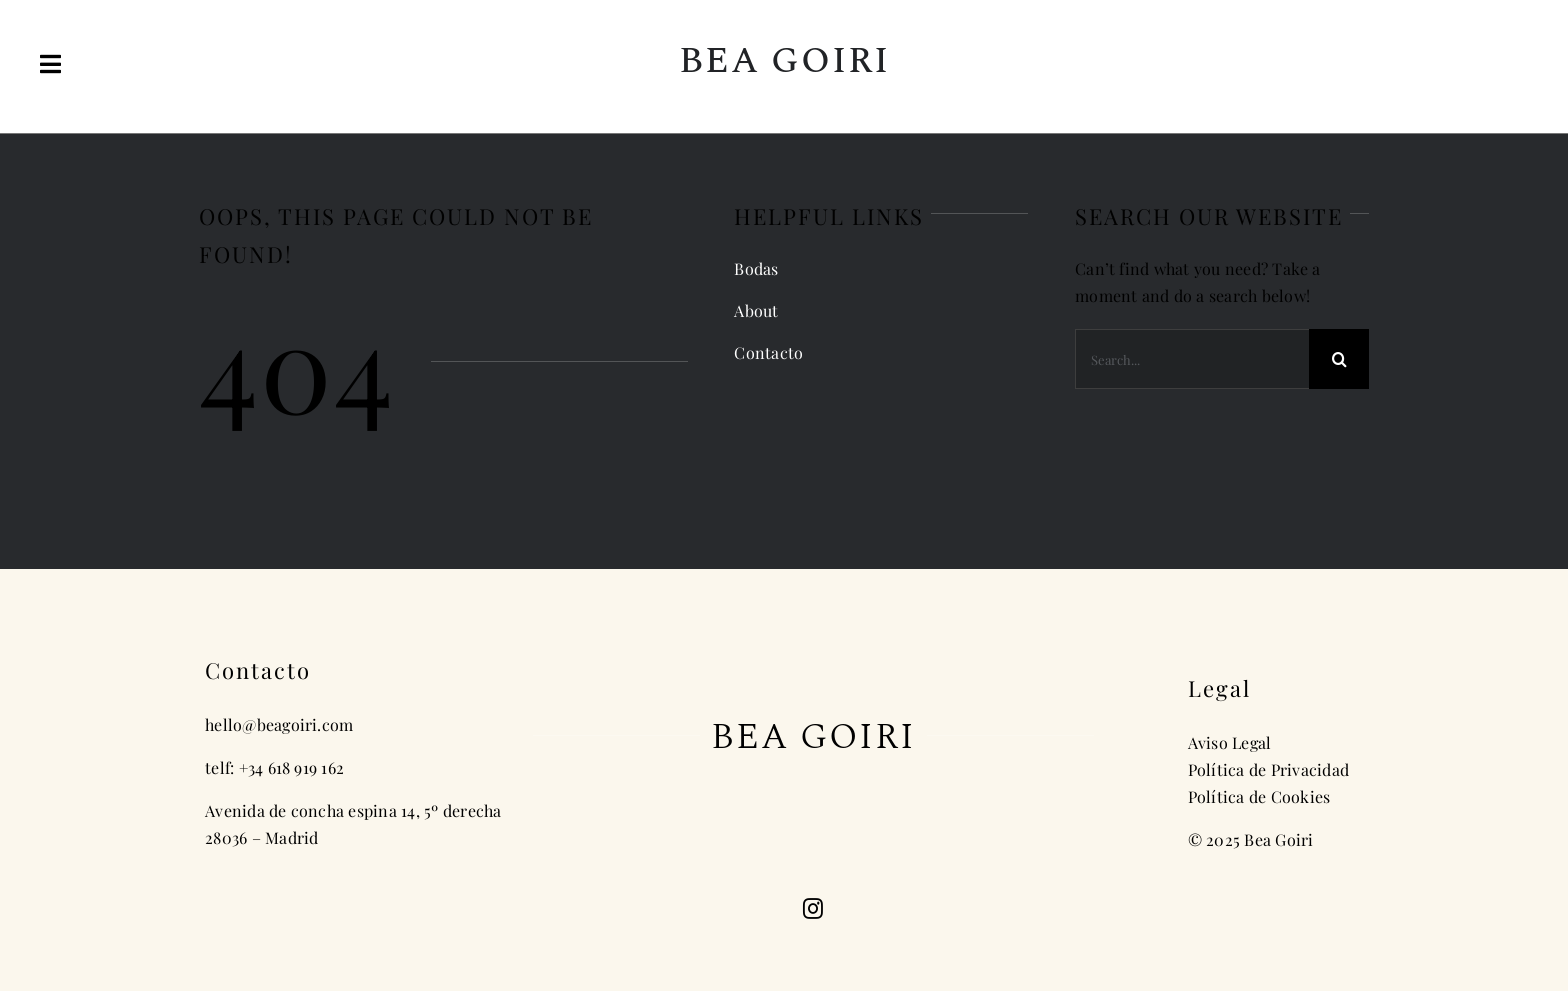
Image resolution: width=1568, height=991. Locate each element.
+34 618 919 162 (292, 767)
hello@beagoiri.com (279, 724)
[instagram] (813, 909)
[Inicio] (784, 66)
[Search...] (1192, 359)
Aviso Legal (1230, 742)
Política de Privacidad (1268, 769)
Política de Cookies (1259, 796)
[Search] (1339, 359)
